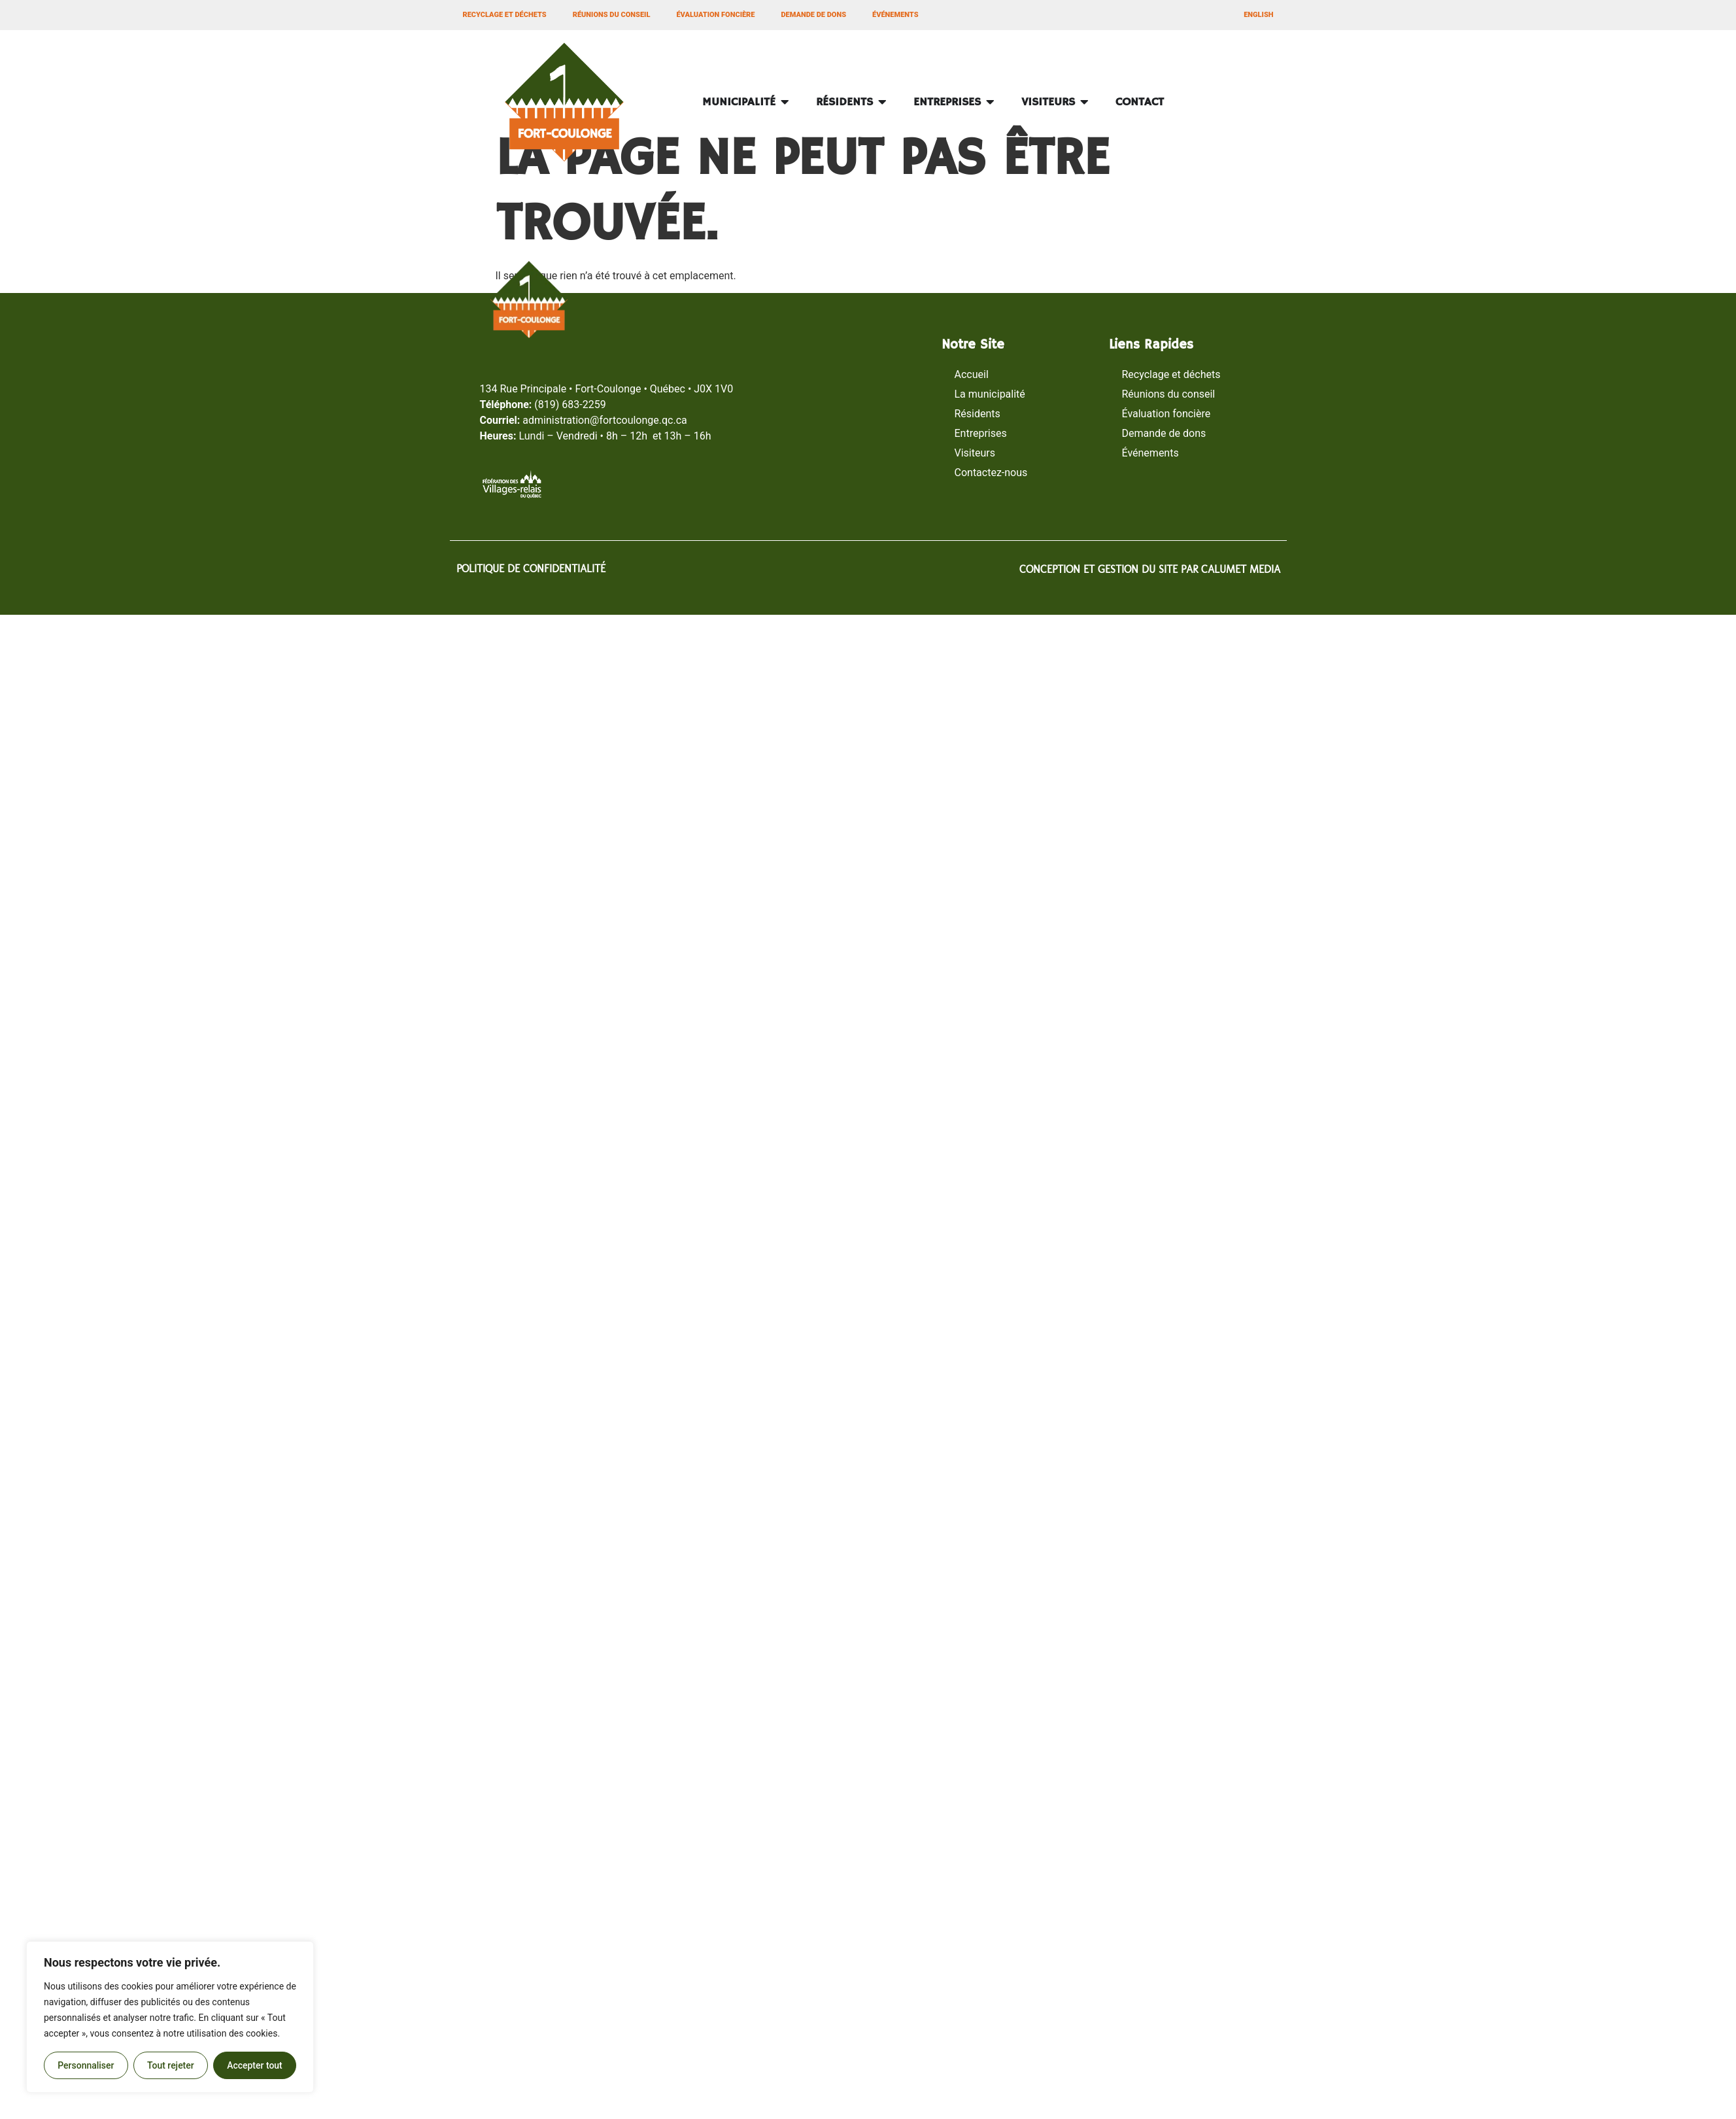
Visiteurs (975, 453)
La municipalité (990, 394)
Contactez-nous (991, 472)
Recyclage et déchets (505, 14)
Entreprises (981, 433)
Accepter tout (254, 2065)
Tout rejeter (170, 2065)
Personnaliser (86, 2065)
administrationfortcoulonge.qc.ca (604, 420)
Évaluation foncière (715, 14)
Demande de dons (813, 14)
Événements (895, 14)
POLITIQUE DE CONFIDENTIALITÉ (530, 568)
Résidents (977, 413)
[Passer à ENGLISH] (1258, 15)
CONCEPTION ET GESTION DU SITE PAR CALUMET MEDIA (1149, 569)
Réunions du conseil (612, 14)
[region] (170, 2017)
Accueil (972, 374)
